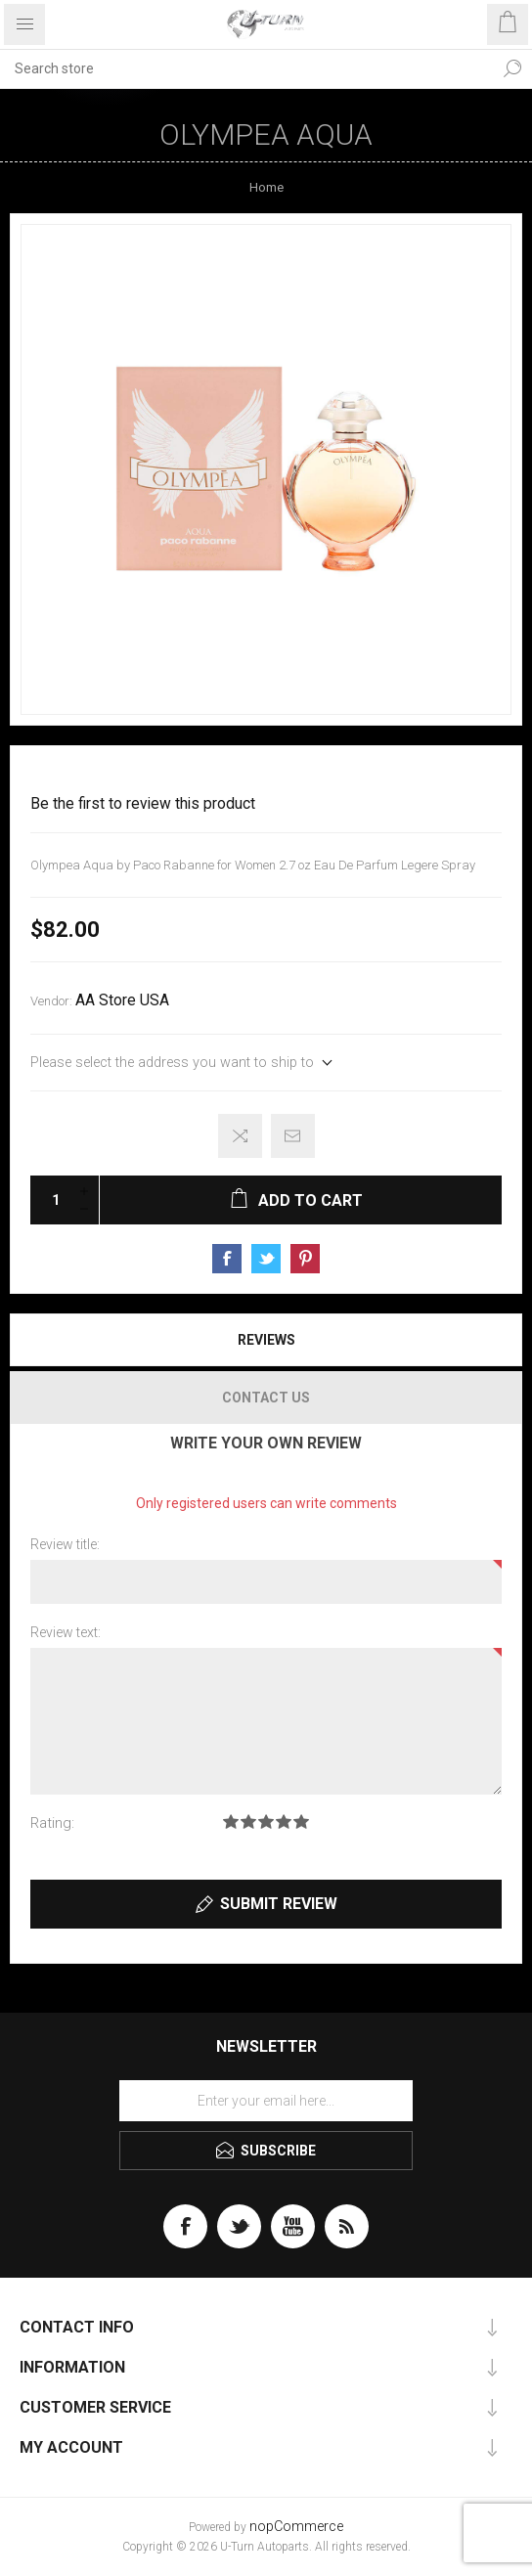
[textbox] (246, 68)
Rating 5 (301, 1821)
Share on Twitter (266, 1258)
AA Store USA (122, 1000)
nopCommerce (296, 2526)
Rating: (52, 1823)
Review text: (65, 1632)
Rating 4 (283, 1821)
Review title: (65, 1544)
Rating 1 (231, 1821)
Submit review (278, 1903)
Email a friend (293, 1136)
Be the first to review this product (142, 804)
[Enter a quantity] (49, 1200)
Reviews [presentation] (266, 1340)
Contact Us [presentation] (266, 1397)
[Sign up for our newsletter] (266, 2100)
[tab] (266, 1339)
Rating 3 (266, 1821)
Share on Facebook (227, 1258)
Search (512, 68)
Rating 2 (248, 1821)
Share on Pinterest (305, 1258)
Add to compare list (240, 1136)
